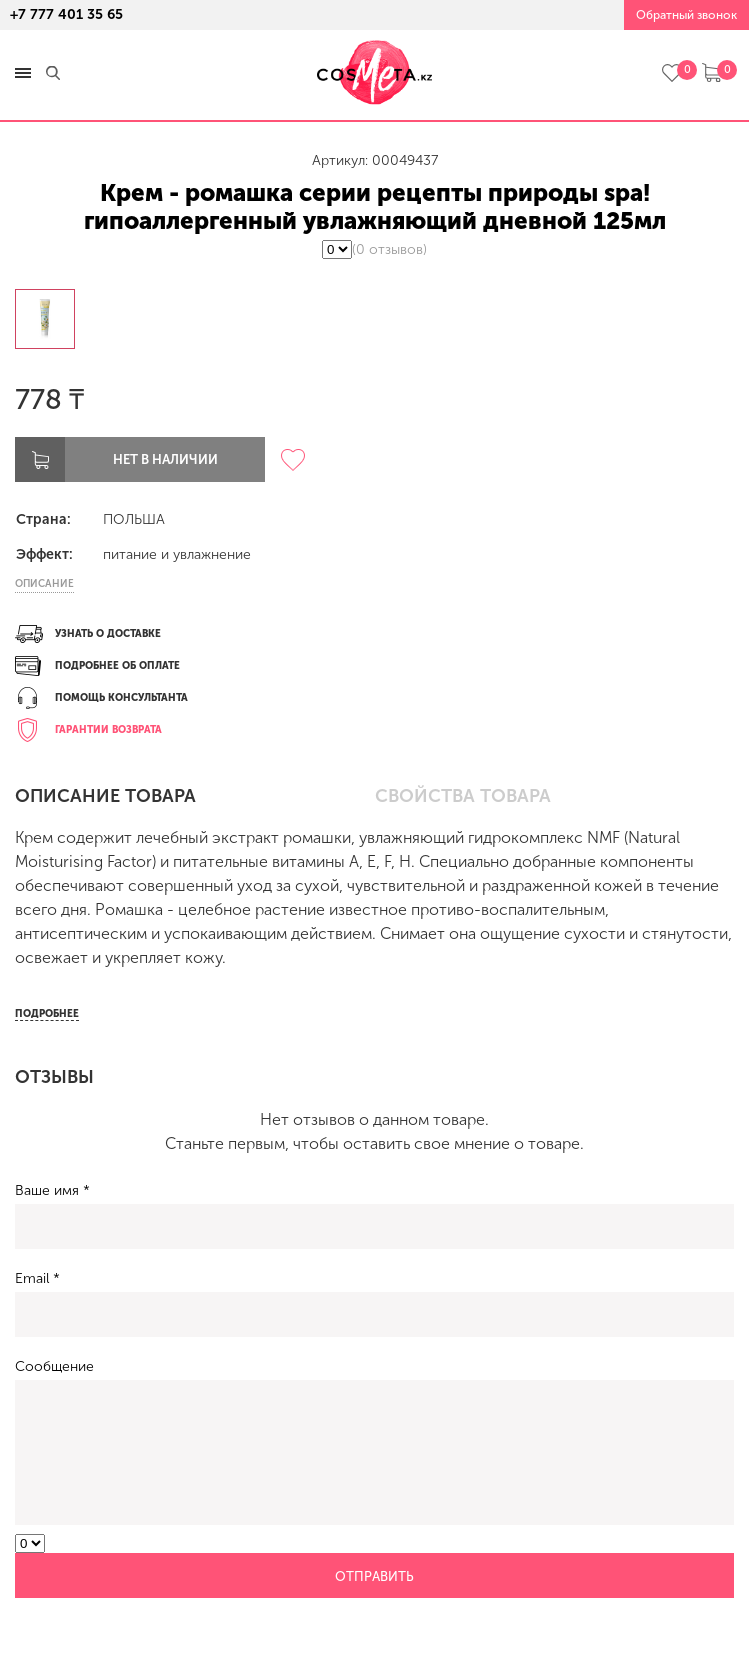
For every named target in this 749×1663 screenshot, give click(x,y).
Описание (44, 584)
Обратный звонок (686, 15)
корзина (711, 72)
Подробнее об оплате (117, 666)
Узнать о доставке (108, 634)
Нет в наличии (165, 459)
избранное (671, 72)
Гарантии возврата (108, 730)
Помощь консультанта (121, 698)
